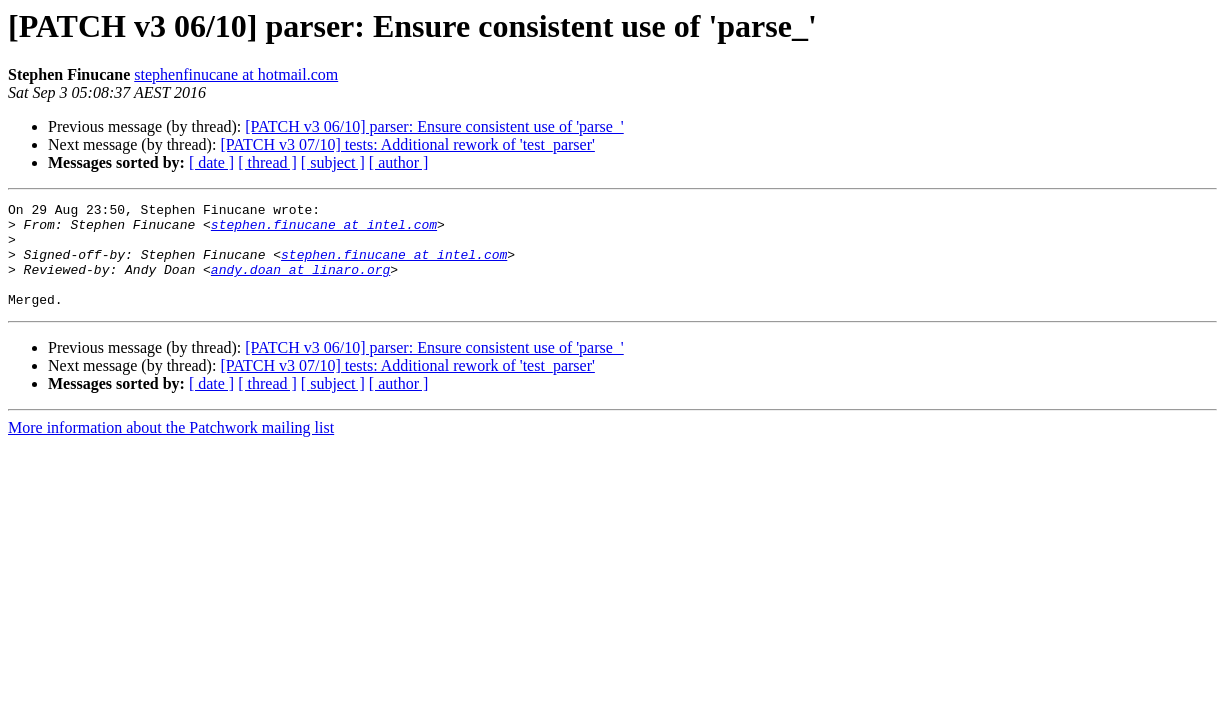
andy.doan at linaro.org (300, 284)
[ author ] (399, 162)
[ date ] (211, 162)
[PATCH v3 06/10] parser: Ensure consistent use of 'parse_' (434, 126)
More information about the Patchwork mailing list (171, 448)
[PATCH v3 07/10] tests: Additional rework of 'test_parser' (407, 144)
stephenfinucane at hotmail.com (236, 74)
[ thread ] (267, 162)
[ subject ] (333, 162)
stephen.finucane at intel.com (324, 230)
